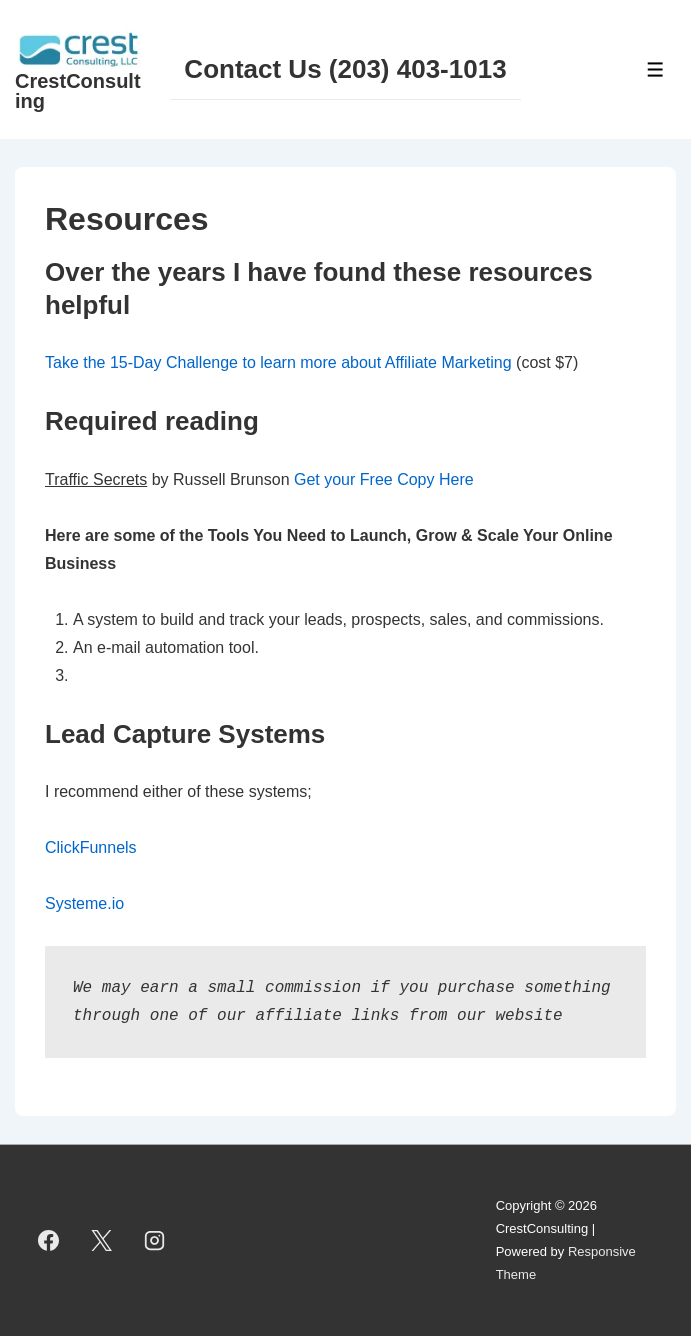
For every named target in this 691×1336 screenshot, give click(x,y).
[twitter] (102, 1241)
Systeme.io (84, 903)
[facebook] (49, 1241)
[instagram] (155, 1241)
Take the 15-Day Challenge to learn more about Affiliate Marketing (278, 362)
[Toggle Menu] (655, 69)
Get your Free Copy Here (384, 479)
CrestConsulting (78, 91)
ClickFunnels (91, 847)
